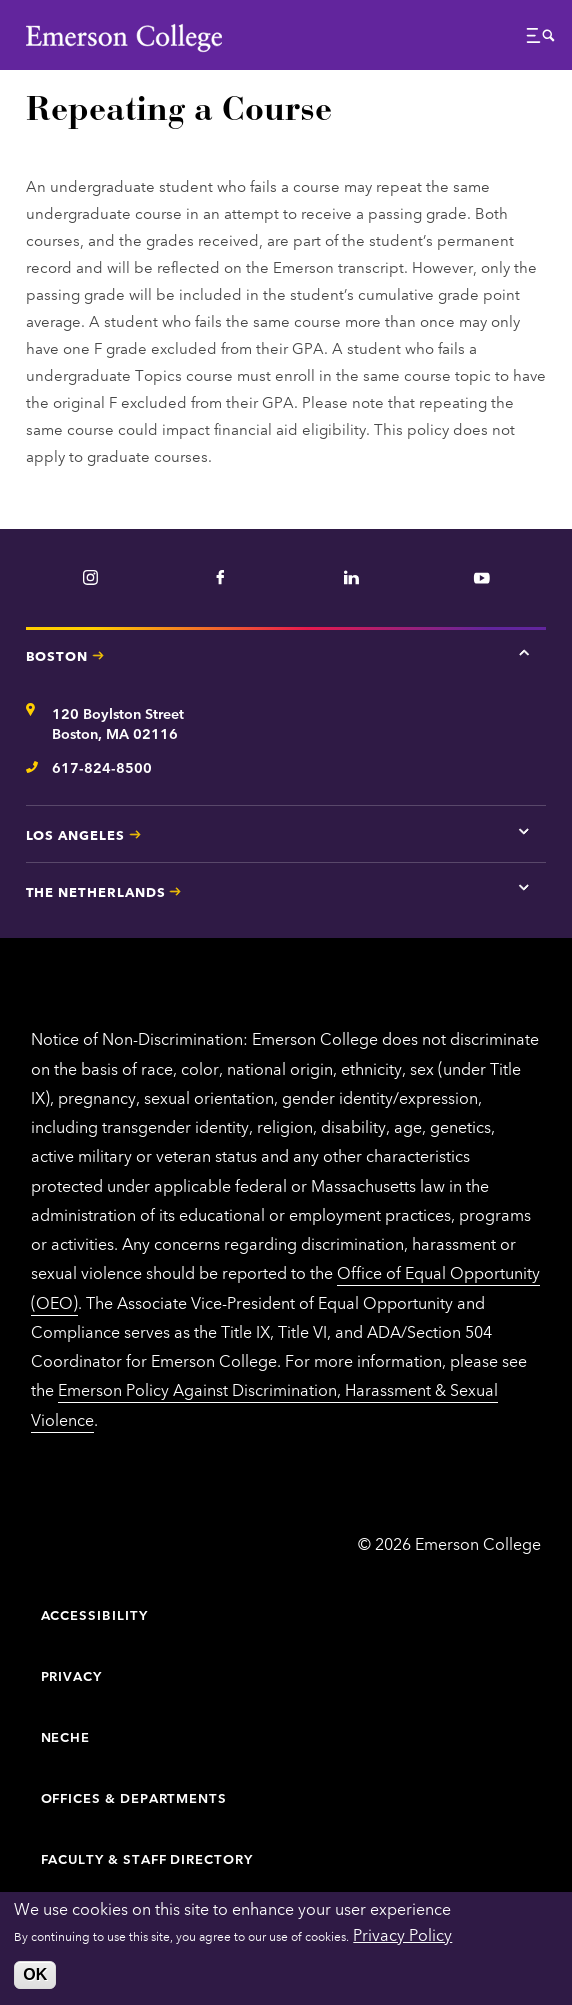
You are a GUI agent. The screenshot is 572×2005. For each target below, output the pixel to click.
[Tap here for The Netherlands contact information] (524, 888)
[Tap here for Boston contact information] (524, 652)
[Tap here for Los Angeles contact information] (524, 831)
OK (35, 1974)
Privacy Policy (402, 1934)
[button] (541, 40)
